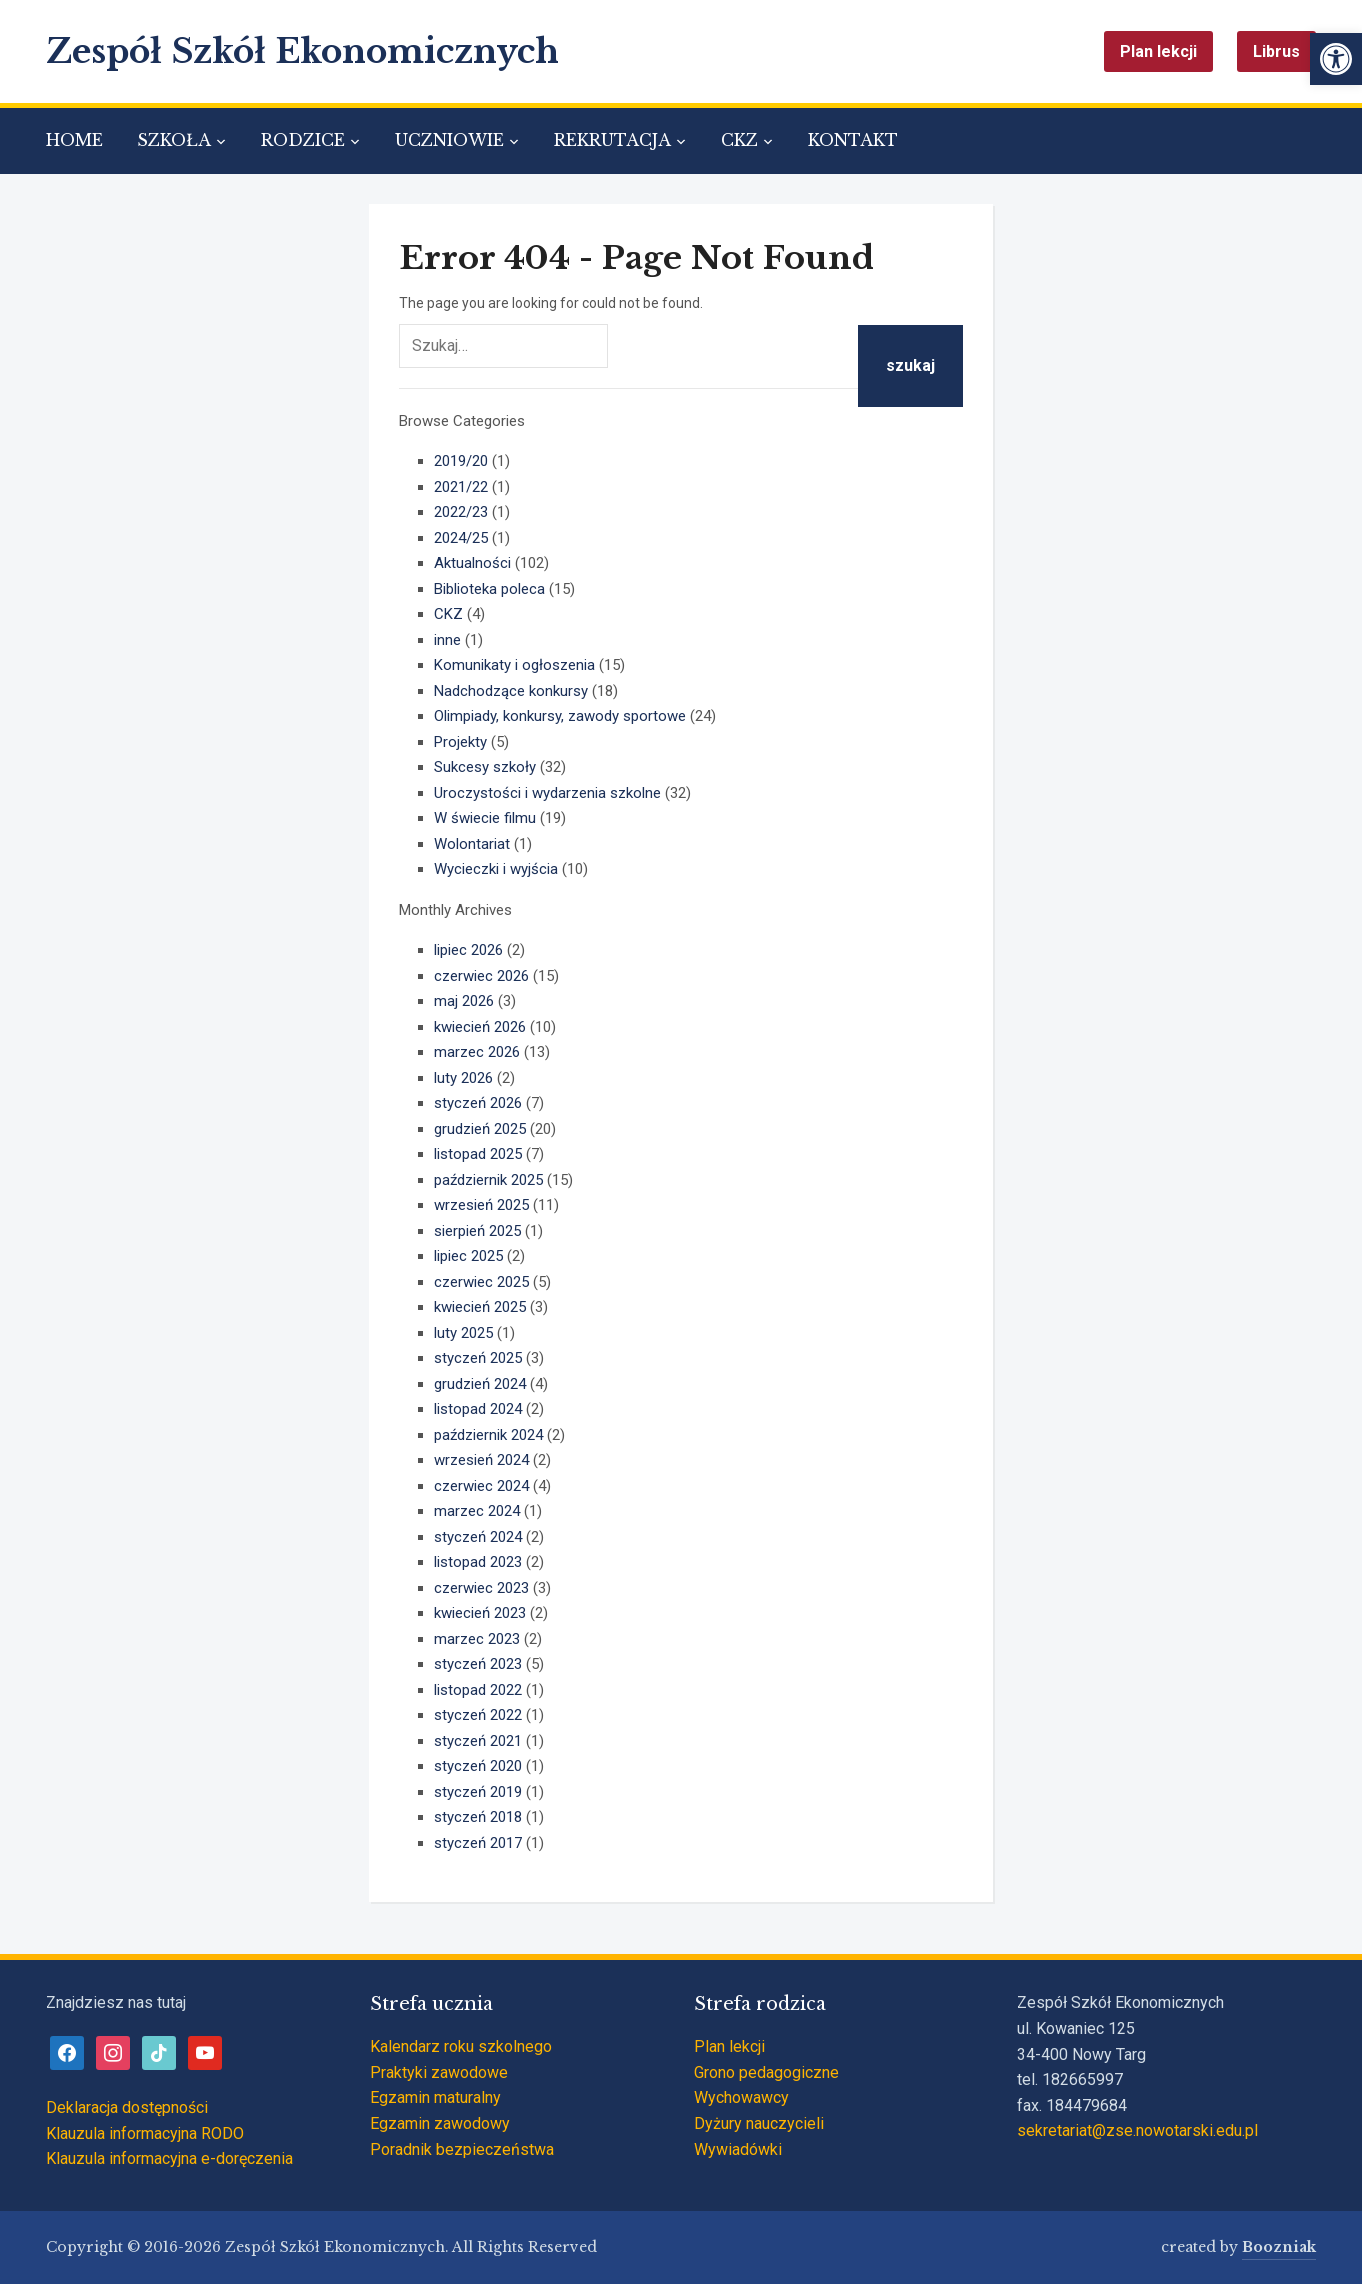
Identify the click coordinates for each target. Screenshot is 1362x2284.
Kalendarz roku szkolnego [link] (461, 2046)
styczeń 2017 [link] (478, 1843)
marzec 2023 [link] (477, 1639)
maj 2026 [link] (464, 1001)
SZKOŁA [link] (174, 140)
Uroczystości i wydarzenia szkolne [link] (547, 793)
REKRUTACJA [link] (612, 140)
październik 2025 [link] (488, 1180)
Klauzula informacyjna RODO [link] (145, 2133)
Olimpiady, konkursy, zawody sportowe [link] (560, 716)
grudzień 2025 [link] (480, 1129)
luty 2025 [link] (463, 1333)
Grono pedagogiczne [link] (766, 2072)
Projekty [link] (460, 742)
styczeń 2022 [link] (478, 1715)
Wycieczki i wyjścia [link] (496, 869)
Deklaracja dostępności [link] (127, 2107)
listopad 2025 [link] (478, 1154)
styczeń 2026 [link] (478, 1103)
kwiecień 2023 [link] (480, 1613)
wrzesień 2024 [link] (481, 1460)
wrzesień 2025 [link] (481, 1205)
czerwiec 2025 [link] (481, 1282)
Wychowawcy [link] (741, 2097)
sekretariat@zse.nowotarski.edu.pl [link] (1137, 2130)
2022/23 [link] (461, 512)
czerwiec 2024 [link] (481, 1486)
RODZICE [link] (303, 140)
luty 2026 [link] (463, 1078)
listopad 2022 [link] (478, 1690)
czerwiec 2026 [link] (481, 976)
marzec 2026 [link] (477, 1052)
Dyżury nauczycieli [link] (759, 2123)
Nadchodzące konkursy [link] (511, 691)
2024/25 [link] (461, 538)
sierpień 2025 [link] (477, 1231)
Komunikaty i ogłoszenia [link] (514, 665)
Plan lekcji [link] (1158, 51)
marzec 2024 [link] (477, 1511)
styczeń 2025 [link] (478, 1358)
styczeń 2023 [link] (478, 1664)
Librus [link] (1276, 51)
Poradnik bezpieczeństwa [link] (462, 2149)
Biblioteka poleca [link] (489, 589)
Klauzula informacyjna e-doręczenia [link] (169, 2158)
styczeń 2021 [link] (478, 1741)
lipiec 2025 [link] (468, 1256)
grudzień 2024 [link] (480, 1384)
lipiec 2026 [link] (468, 950)
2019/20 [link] (461, 461)
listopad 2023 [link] (478, 1562)
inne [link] (447, 640)
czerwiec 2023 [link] (481, 1588)
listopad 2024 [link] (478, 1409)
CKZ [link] (739, 140)
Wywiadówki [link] (738, 2149)
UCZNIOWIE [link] (449, 140)
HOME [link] (74, 140)
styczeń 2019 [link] (478, 1792)
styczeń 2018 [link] (478, 1817)
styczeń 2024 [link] (478, 1537)
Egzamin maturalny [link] (435, 2097)
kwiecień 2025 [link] (480, 1307)
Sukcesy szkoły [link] (485, 767)
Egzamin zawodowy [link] (440, 2123)
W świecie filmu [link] (485, 818)
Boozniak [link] (1279, 2247)
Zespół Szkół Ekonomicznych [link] (302, 51)
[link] (1336, 59)
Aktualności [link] (472, 563)
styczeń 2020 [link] (478, 1766)
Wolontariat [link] (472, 844)
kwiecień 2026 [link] (480, 1027)
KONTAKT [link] (853, 140)
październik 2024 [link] (488, 1435)
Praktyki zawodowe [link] (439, 2072)
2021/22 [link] (461, 487)
